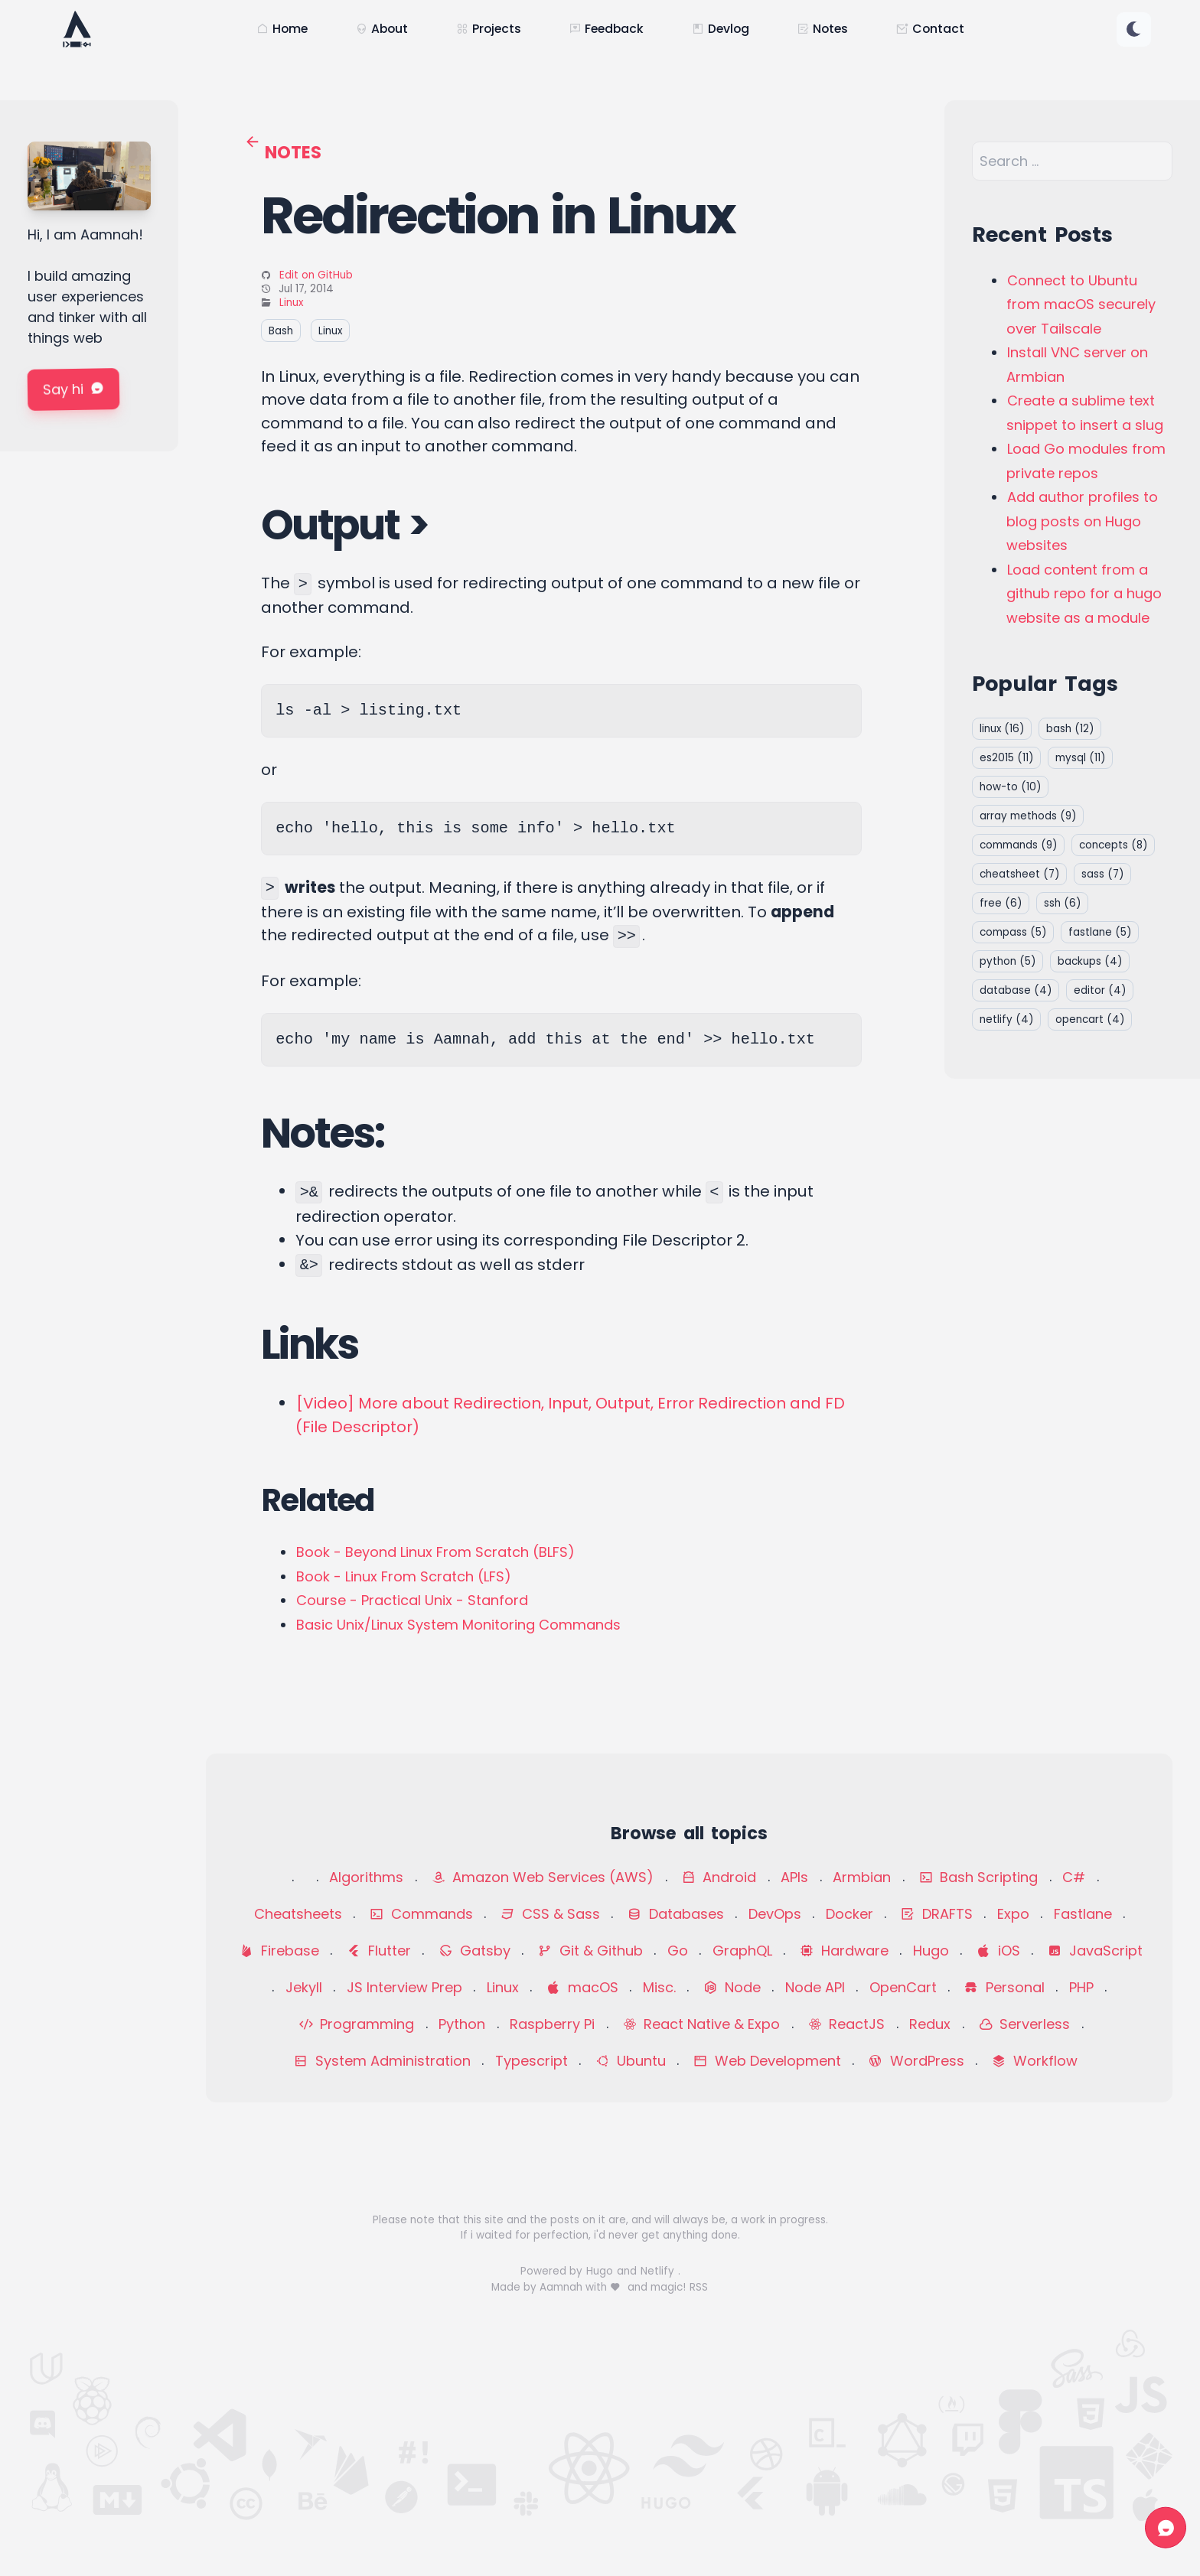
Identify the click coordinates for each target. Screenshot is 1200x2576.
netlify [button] (1006, 1019)
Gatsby (474, 1950)
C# (1073, 1877)
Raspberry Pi (552, 2024)
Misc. (659, 1987)
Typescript (531, 2060)
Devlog (720, 29)
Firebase (279, 1950)
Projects (488, 29)
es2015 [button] (1006, 758)
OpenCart (903, 1987)
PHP (1081, 1987)
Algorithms (366, 1877)
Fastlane (1083, 1913)
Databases (676, 1913)
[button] (1134, 29)
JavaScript (1095, 1950)
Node (732, 1987)
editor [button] (1100, 990)
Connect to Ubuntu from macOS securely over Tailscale (1081, 304)
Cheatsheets (298, 1913)
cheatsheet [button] (1019, 874)
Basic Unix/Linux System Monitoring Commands (458, 1624)
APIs (794, 1877)
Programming (357, 2024)
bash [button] (1070, 728)
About (382, 29)
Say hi (73, 389)
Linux (291, 302)
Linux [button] (330, 330)
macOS (582, 1987)
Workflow (1035, 2060)
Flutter (379, 1950)
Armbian (862, 1877)
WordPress (916, 2060)
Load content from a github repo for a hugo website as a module (1084, 593)
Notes (823, 29)
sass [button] (1102, 874)
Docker (849, 1913)
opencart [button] (1089, 1019)
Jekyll (303, 1987)
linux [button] (1002, 728)
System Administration (382, 2060)
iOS (998, 1950)
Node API (815, 1987)
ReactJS (846, 2024)
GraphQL (742, 1950)
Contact (930, 29)
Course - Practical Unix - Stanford (412, 1600)
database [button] (1016, 990)
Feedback (606, 29)
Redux (930, 2024)
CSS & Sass (550, 1913)
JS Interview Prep (404, 1987)
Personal (1004, 1987)
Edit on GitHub (316, 275)
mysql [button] (1080, 758)
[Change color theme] (1134, 29)
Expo (1013, 1913)
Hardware (844, 1950)
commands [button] (1018, 845)
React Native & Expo (702, 2024)
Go (677, 1950)
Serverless (1025, 2024)
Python (462, 2024)
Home (282, 29)
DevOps (774, 1913)
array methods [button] (1028, 816)
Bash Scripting (979, 1877)
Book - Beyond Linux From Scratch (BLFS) (435, 1552)
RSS (699, 2287)
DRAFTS (937, 1913)
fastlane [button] (1099, 932)
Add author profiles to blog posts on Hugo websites (1082, 521)
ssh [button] (1062, 903)
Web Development (767, 2060)
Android (719, 1877)
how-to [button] (1010, 787)
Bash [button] (281, 330)
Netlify (659, 2271)
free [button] (1001, 903)
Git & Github (590, 1950)
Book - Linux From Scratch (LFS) (403, 1576)
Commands (421, 1913)
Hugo (931, 1950)
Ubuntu (630, 2060)
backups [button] (1090, 961)
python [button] (1007, 961)
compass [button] (1013, 932)
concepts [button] (1113, 845)
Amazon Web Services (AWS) (543, 1877)
